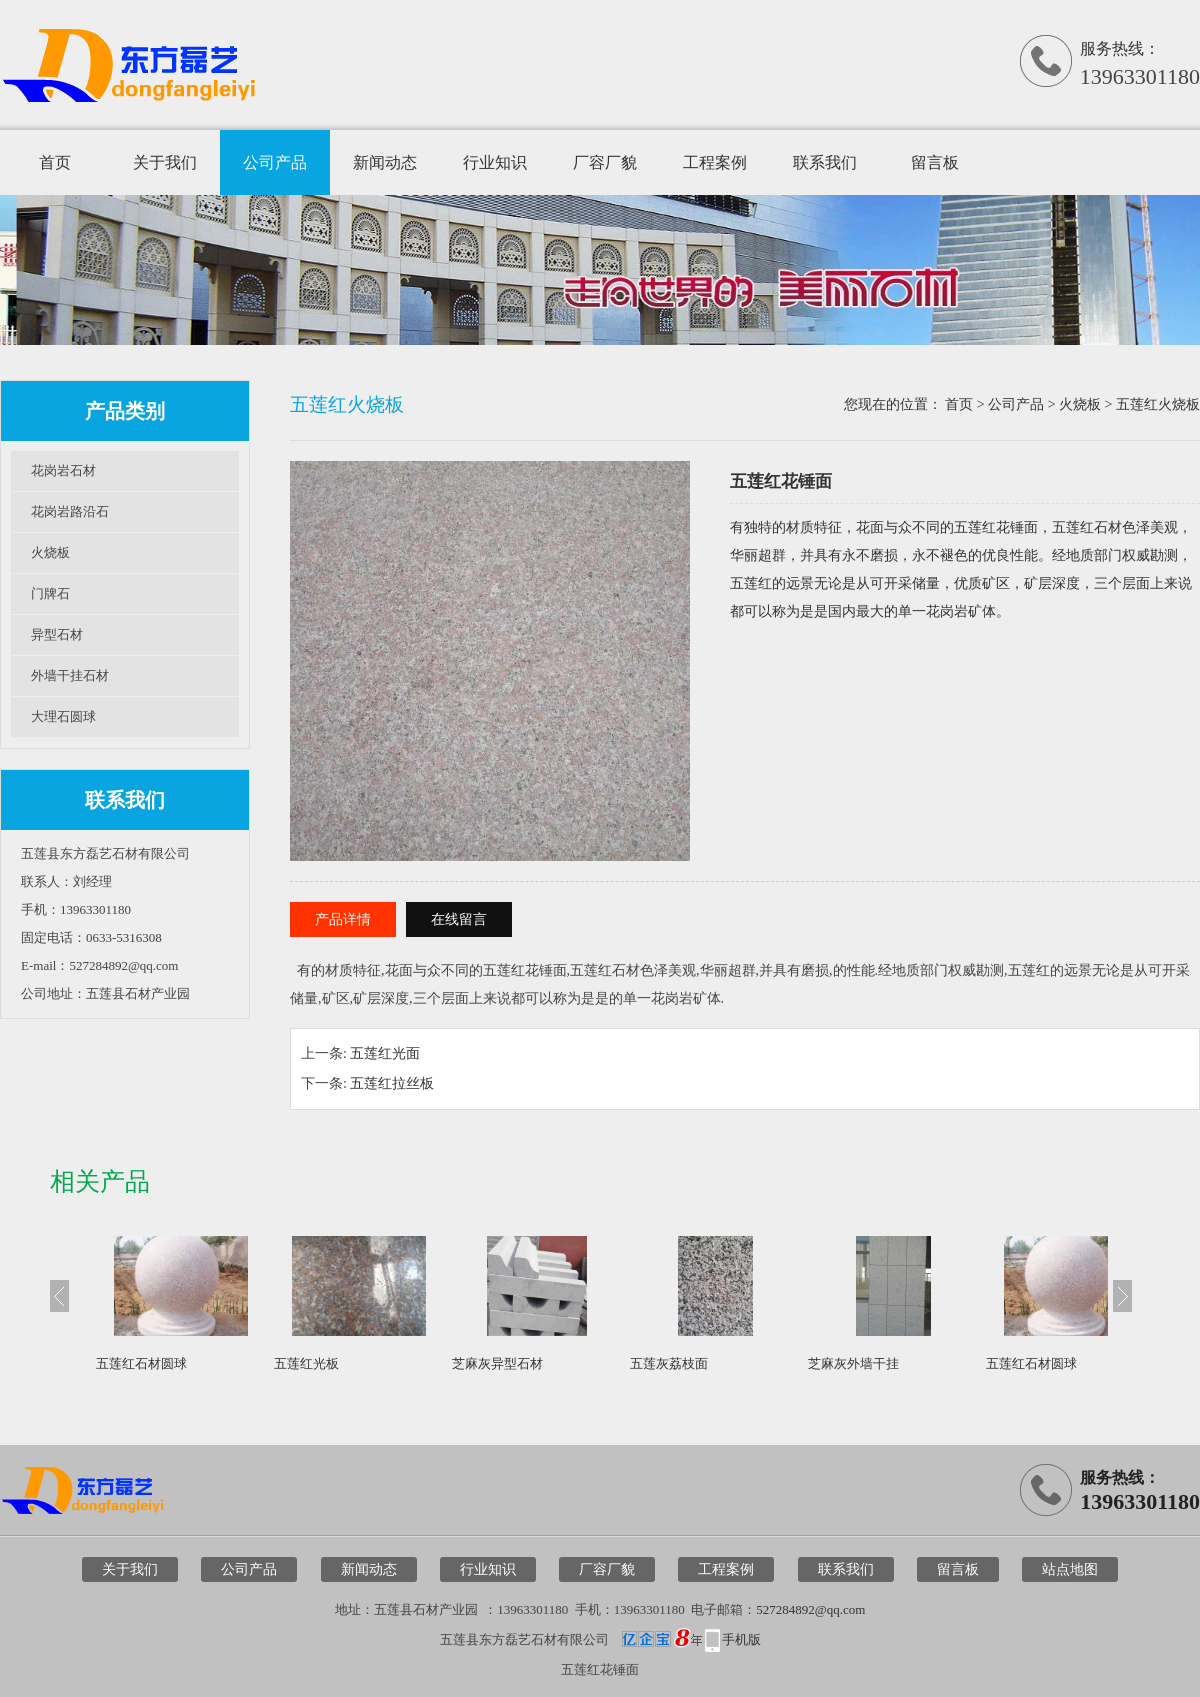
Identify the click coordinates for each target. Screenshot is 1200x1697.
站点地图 (1070, 1569)
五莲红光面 (385, 1053)
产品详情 (343, 919)
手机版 (741, 1639)
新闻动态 (385, 162)
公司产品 (275, 162)
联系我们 (825, 162)
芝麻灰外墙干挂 (853, 1363)
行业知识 (495, 162)
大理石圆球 (63, 716)
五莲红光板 (306, 1363)
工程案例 (715, 162)
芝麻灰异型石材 (497, 1363)
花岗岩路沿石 (70, 511)
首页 (55, 162)
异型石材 (57, 634)
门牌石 (50, 593)
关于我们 (165, 162)
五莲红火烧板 (1158, 404)
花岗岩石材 (63, 470)
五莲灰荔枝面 (669, 1363)
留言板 (935, 162)
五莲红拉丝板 (392, 1083)
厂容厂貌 (605, 162)
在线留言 (459, 919)
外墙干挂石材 (70, 675)
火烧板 (50, 552)
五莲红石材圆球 (141, 1363)
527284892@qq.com (810, 1609)
